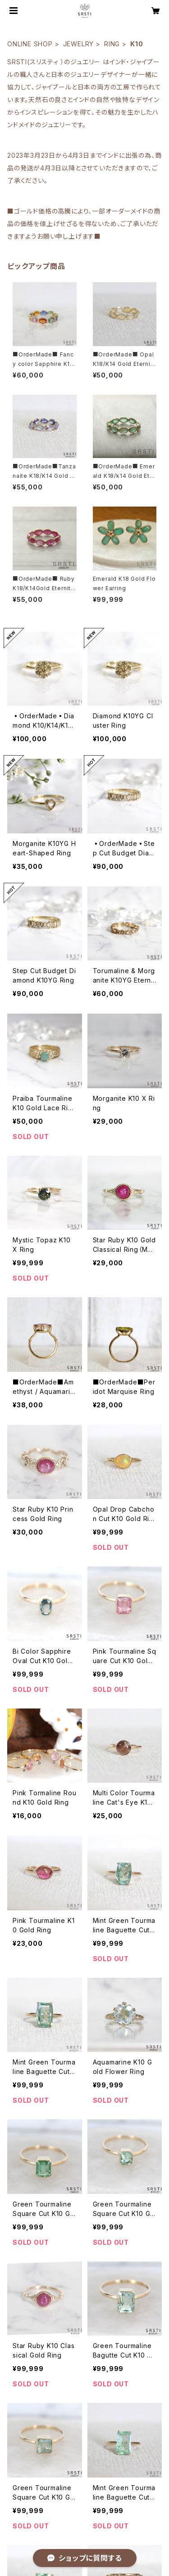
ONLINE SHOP (30, 44)
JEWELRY (78, 44)
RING (112, 44)
